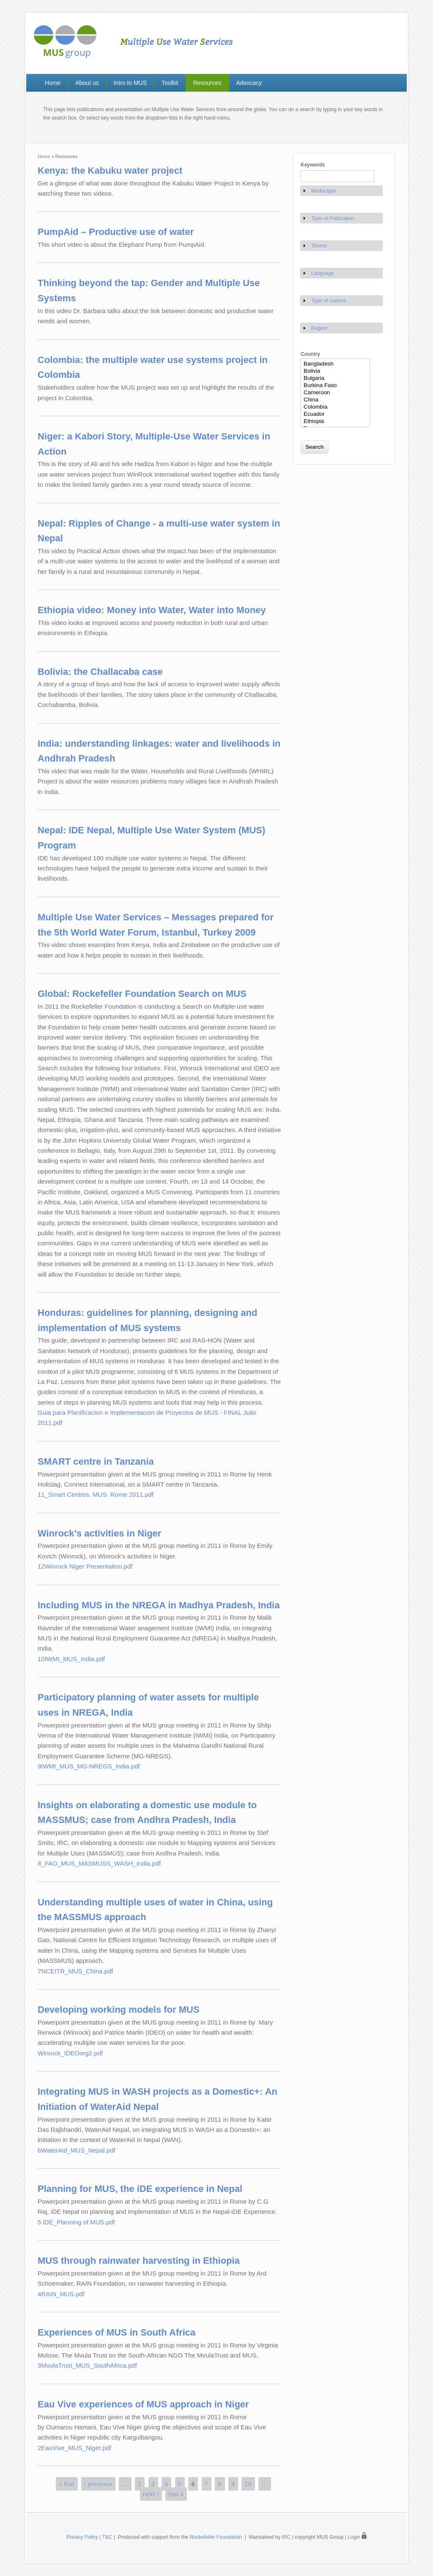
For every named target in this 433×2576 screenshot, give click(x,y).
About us (87, 82)
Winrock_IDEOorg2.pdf (70, 2053)
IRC (286, 2537)
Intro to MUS (130, 82)
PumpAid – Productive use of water (116, 231)
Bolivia (335, 371)
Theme (319, 246)
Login (357, 2537)
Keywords (313, 165)
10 (248, 2483)
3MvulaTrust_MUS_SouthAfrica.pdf (87, 2365)
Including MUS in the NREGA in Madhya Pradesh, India (159, 1605)
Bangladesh (335, 364)
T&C (107, 2537)
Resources (207, 82)
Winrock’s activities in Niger (99, 1533)
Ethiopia (335, 421)
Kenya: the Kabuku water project (110, 170)
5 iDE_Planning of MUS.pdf (76, 2222)
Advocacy (249, 82)
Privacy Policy (82, 2537)
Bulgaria (335, 378)
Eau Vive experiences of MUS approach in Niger (143, 2404)
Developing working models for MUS (119, 2009)
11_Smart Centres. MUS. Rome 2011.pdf (95, 1494)
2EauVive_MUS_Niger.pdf (74, 2447)
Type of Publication (332, 218)
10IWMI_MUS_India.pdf (71, 1658)
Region (319, 328)
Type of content (328, 301)
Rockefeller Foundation (216, 2537)
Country (310, 354)
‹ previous (98, 2483)
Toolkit (170, 82)
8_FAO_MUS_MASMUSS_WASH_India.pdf (99, 1863)
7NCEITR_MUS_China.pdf (75, 1971)
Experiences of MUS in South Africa (116, 2332)
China (335, 400)
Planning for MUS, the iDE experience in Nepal (140, 2188)
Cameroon (335, 392)
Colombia (335, 407)
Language (322, 273)
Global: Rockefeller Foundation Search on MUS (142, 993)
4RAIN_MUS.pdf (61, 2294)
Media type (323, 191)
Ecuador (335, 414)
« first (67, 2483)
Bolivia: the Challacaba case (100, 671)
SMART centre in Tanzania (96, 1461)
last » (176, 2493)
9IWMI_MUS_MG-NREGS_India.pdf (89, 1766)
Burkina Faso (335, 385)
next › (151, 2493)
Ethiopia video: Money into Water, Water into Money (152, 610)
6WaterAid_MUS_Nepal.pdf (76, 2150)
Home (52, 82)
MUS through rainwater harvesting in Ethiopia (139, 2260)
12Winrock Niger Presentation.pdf (85, 1566)
